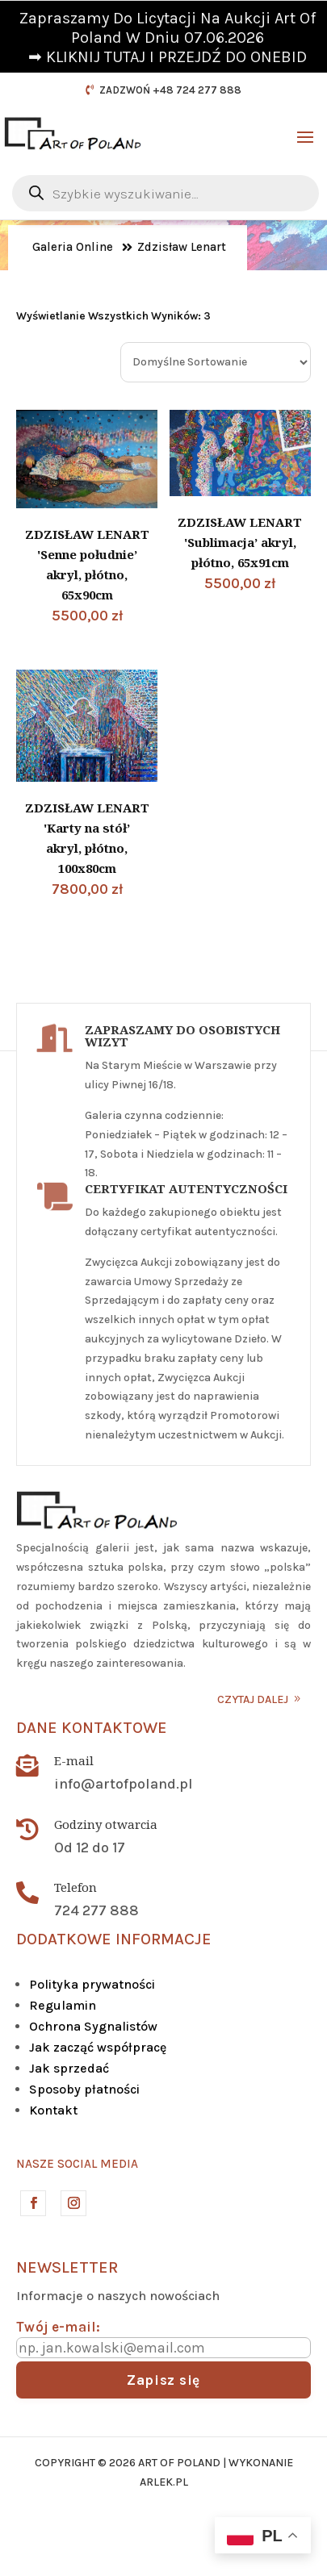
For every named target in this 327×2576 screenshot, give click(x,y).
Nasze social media (77, 2163)
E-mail (74, 1760)
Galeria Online (72, 247)
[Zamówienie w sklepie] (215, 362)
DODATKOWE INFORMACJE (114, 1939)
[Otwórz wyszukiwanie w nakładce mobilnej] (165, 193)
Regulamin (62, 2005)
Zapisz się (163, 2380)
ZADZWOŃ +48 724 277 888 (170, 90)
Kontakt (53, 2110)
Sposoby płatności (84, 2089)
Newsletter (67, 2267)
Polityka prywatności (92, 1984)
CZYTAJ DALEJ (252, 1699)
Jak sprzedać (69, 2068)
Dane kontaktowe (91, 1727)
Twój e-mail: (58, 2327)
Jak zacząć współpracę (97, 2047)
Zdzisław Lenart (181, 247)
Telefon (75, 1887)
